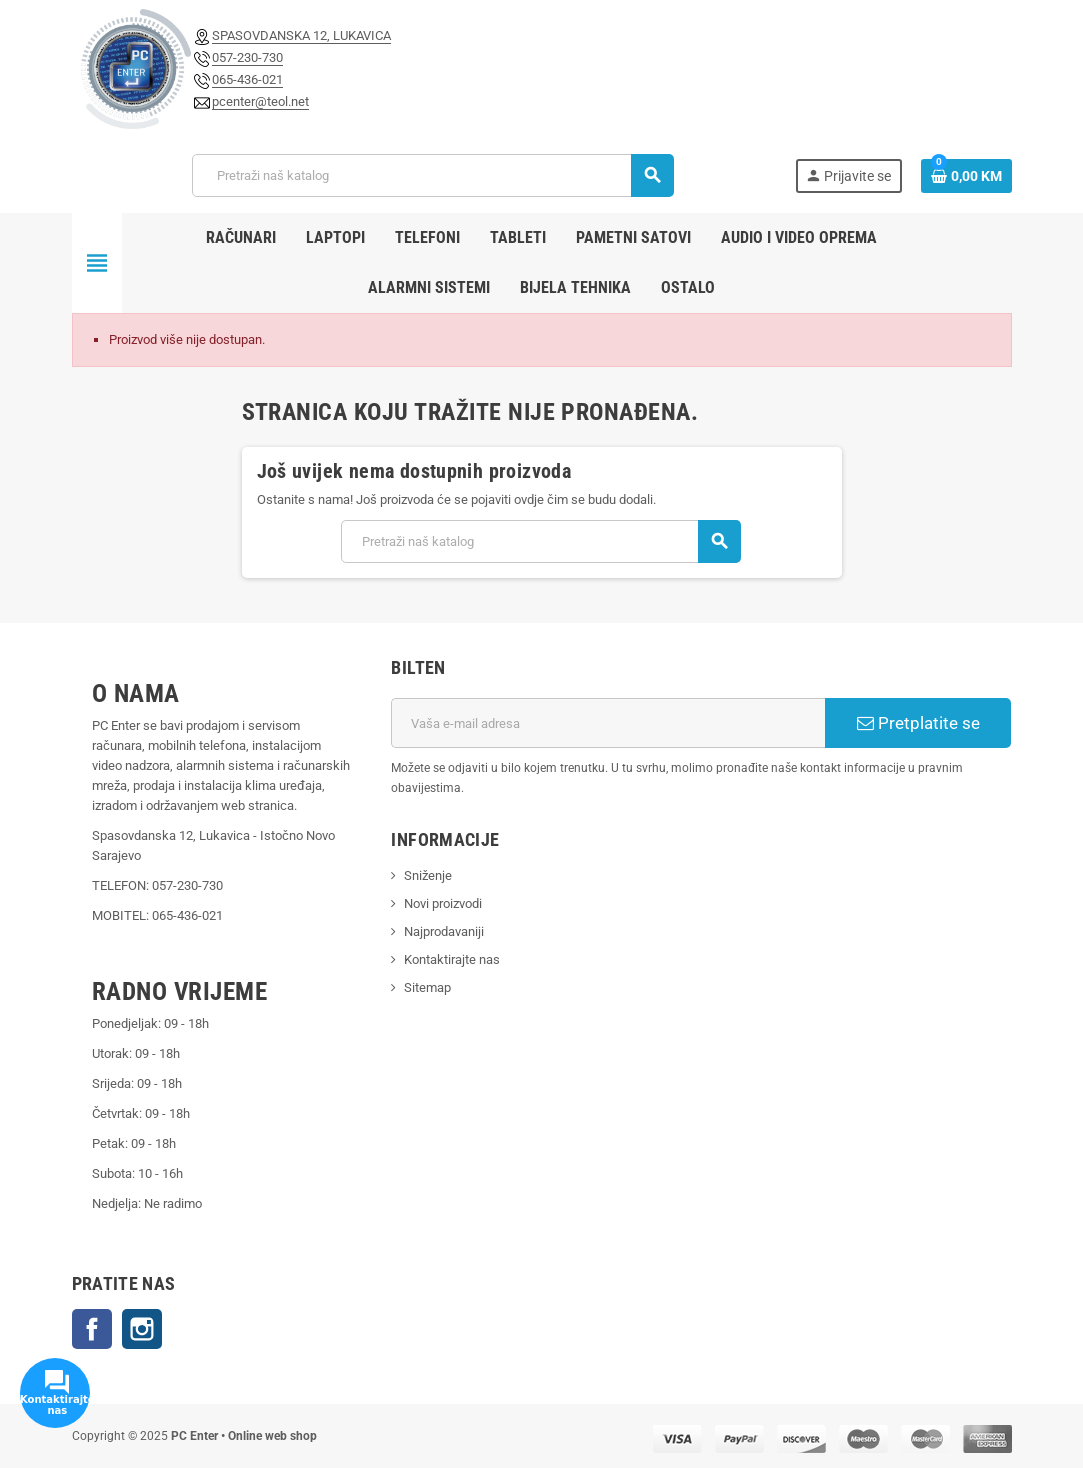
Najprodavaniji (444, 931)
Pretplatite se (918, 723)
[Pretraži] (432, 175)
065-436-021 (247, 79)
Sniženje (428, 875)
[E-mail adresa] (608, 723)
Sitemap (427, 987)
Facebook (92, 1329)
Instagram (142, 1329)
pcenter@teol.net (260, 101)
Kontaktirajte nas (452, 959)
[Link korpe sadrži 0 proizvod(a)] (966, 176)
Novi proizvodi (443, 903)
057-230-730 (247, 57)
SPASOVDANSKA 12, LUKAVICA (301, 35)
